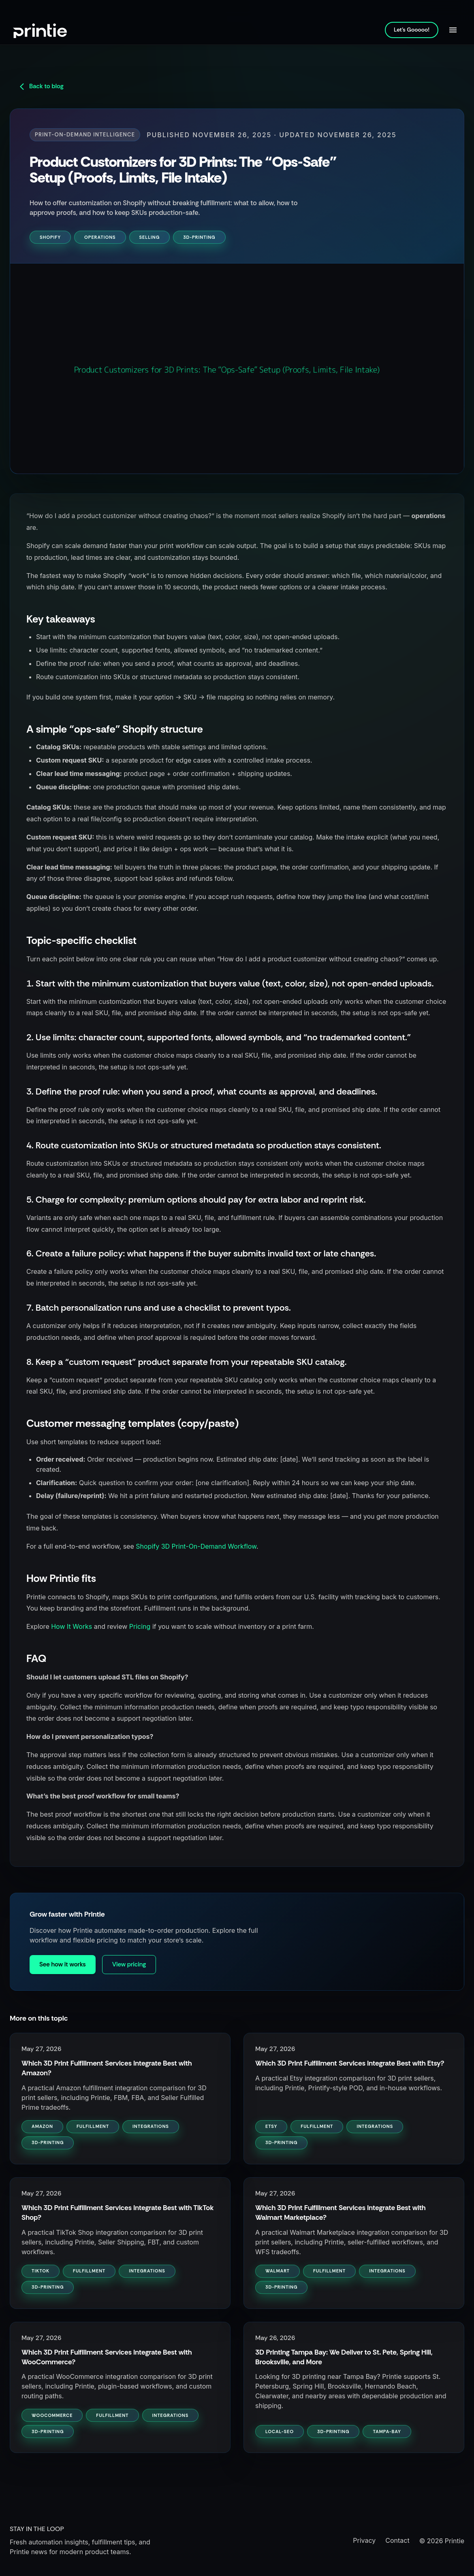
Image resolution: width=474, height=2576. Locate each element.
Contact (397, 2540)
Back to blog (41, 86)
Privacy (364, 2540)
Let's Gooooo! (411, 29)
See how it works (62, 1964)
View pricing (129, 1964)
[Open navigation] (453, 30)
